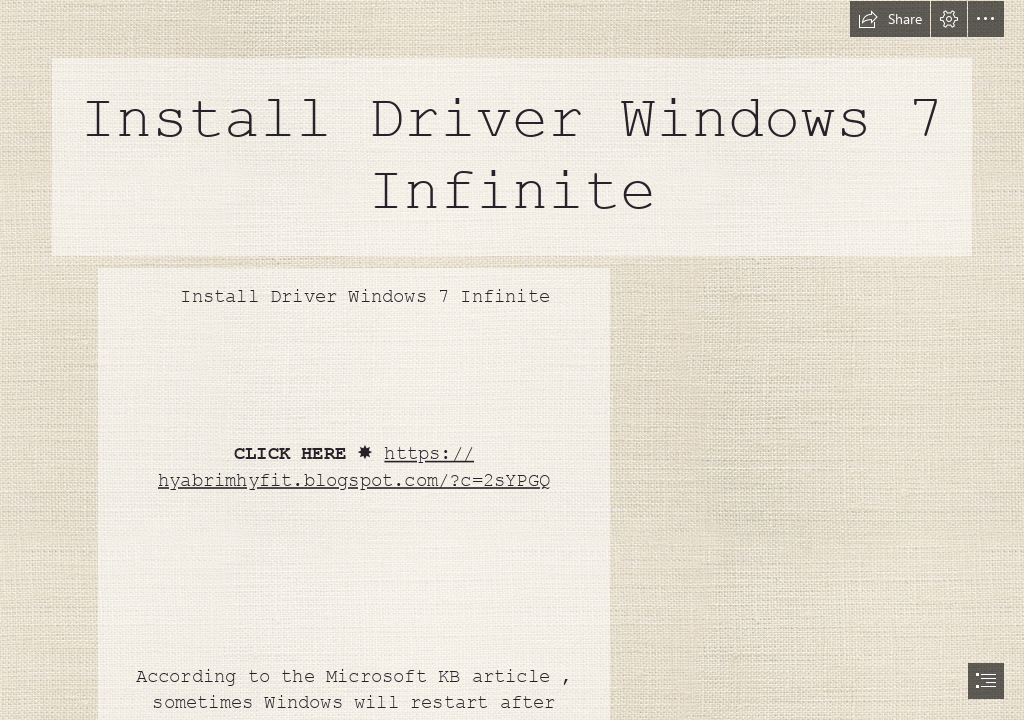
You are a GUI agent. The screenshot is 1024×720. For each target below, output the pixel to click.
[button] (890, 19)
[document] (512, 360)
